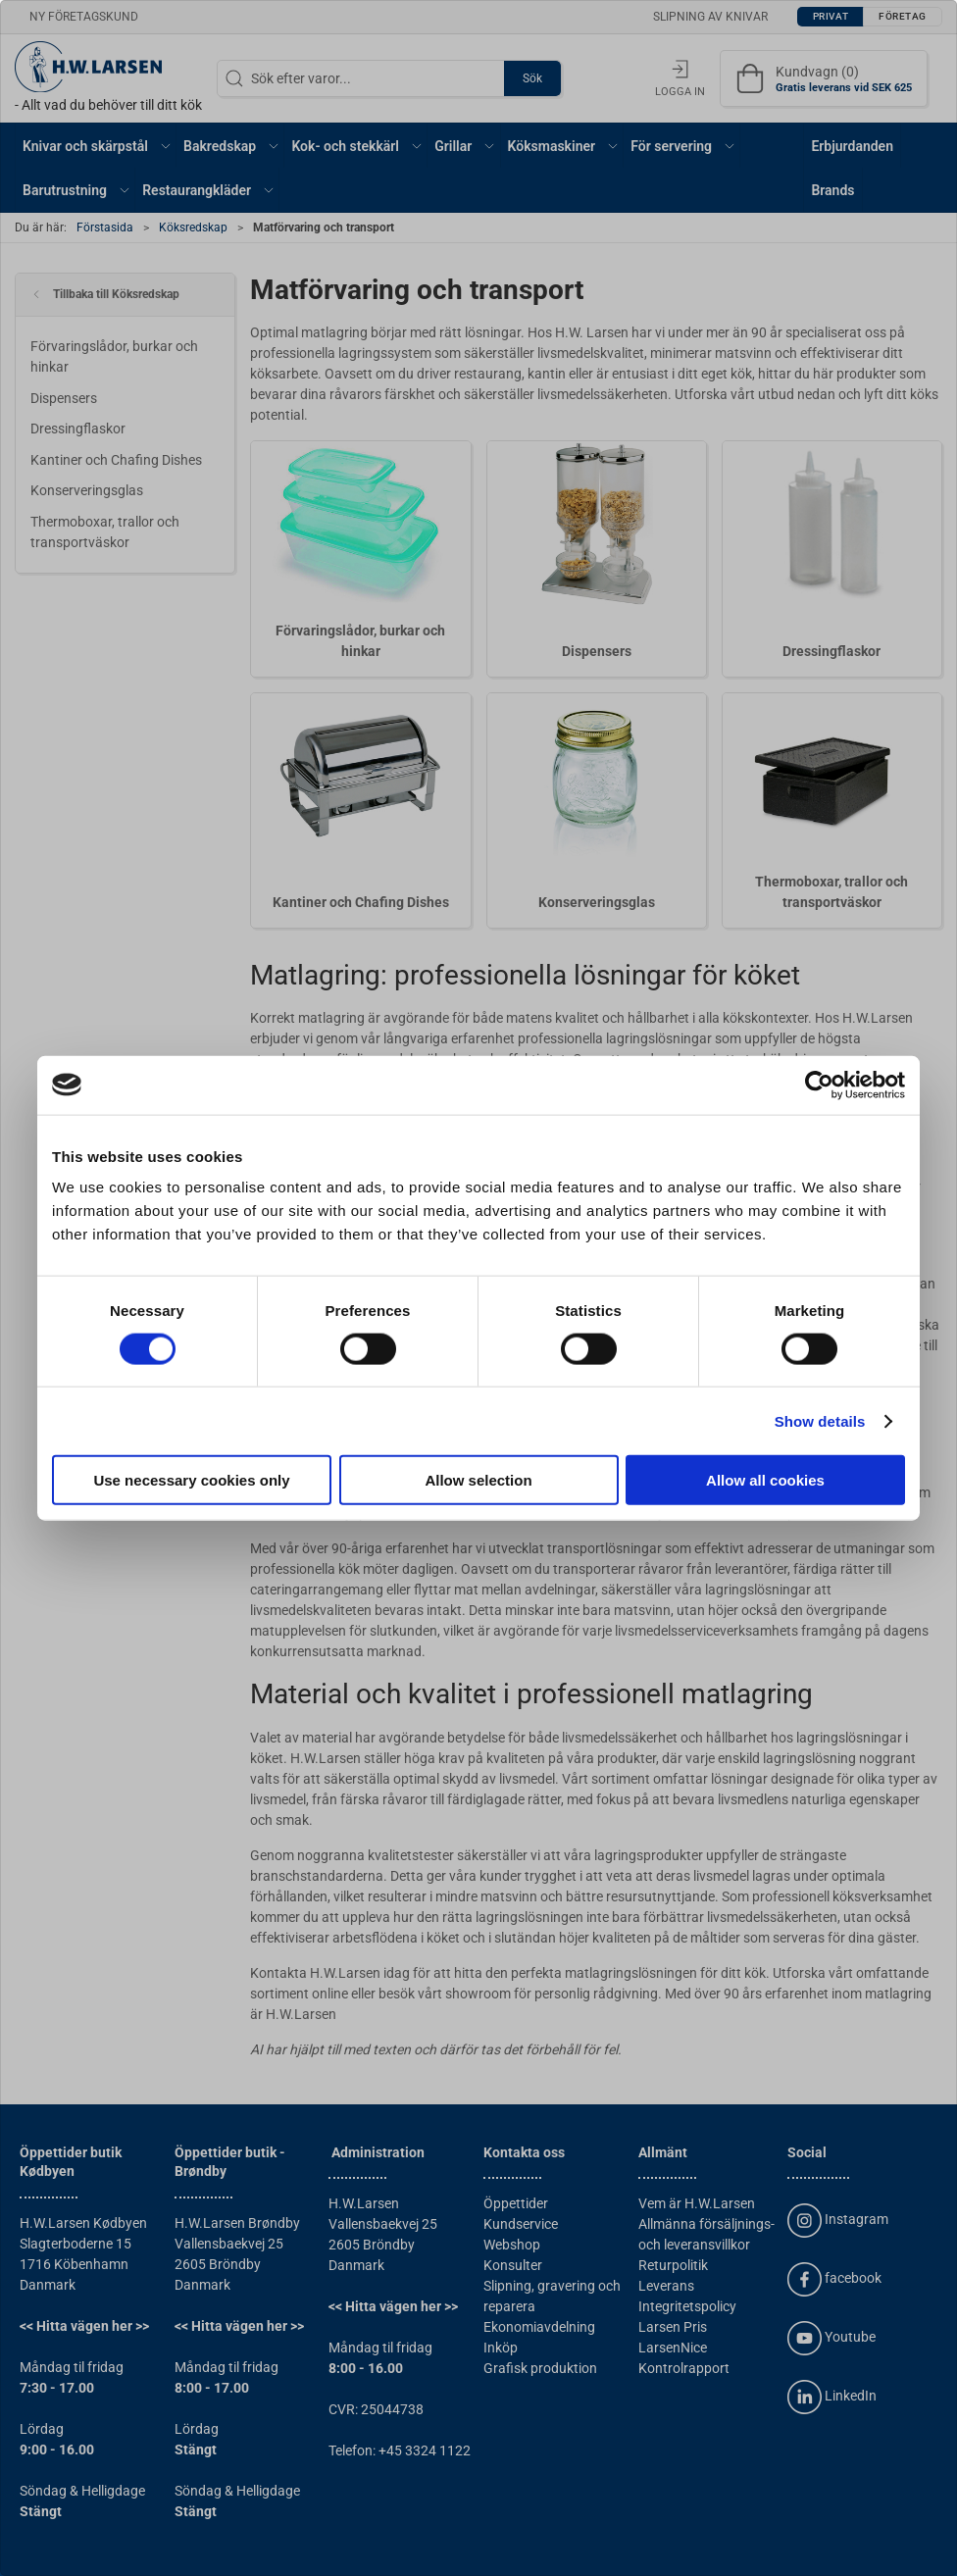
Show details (820, 1420)
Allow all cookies (765, 1480)
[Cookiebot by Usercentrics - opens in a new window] (819, 1084)
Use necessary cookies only (191, 1480)
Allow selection (478, 1480)
